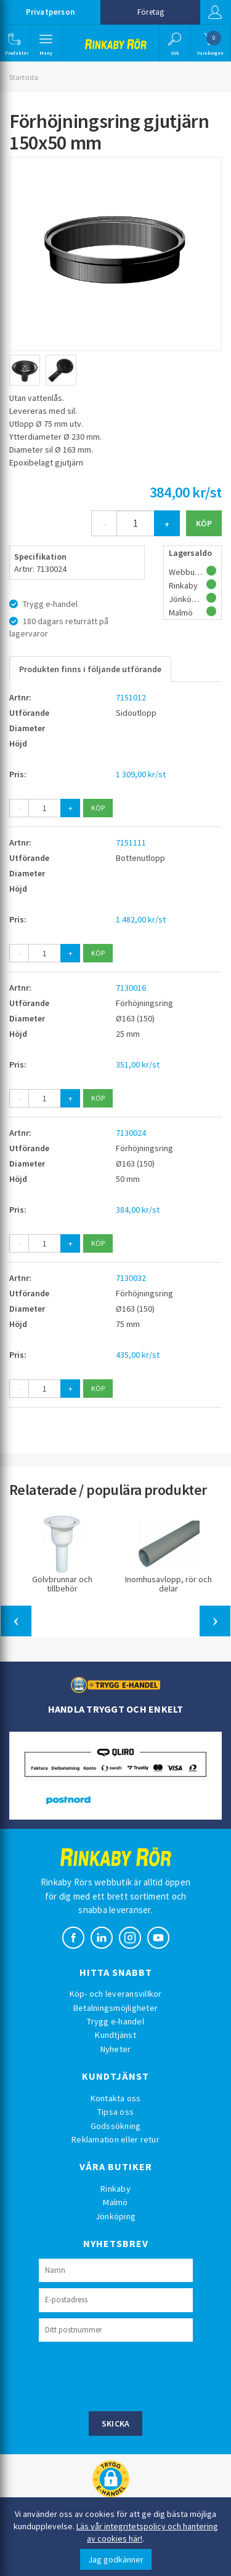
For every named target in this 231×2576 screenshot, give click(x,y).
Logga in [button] (215, 12)
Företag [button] (150, 12)
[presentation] (132, 2375)
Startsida (23, 77)
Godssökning (116, 2125)
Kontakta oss (116, 2098)
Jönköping (115, 2216)
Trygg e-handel (115, 2021)
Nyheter (115, 2049)
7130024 (131, 1132)
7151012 (131, 697)
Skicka (116, 2423)
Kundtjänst (115, 2034)
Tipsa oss (115, 2111)
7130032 (131, 1277)
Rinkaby (115, 2188)
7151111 (131, 842)
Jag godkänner (116, 2559)
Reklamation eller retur (115, 2139)
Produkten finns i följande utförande (90, 669)
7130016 (131, 987)
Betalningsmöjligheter (115, 2007)
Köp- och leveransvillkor (116, 1993)
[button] (14, 43)
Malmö (115, 2202)
